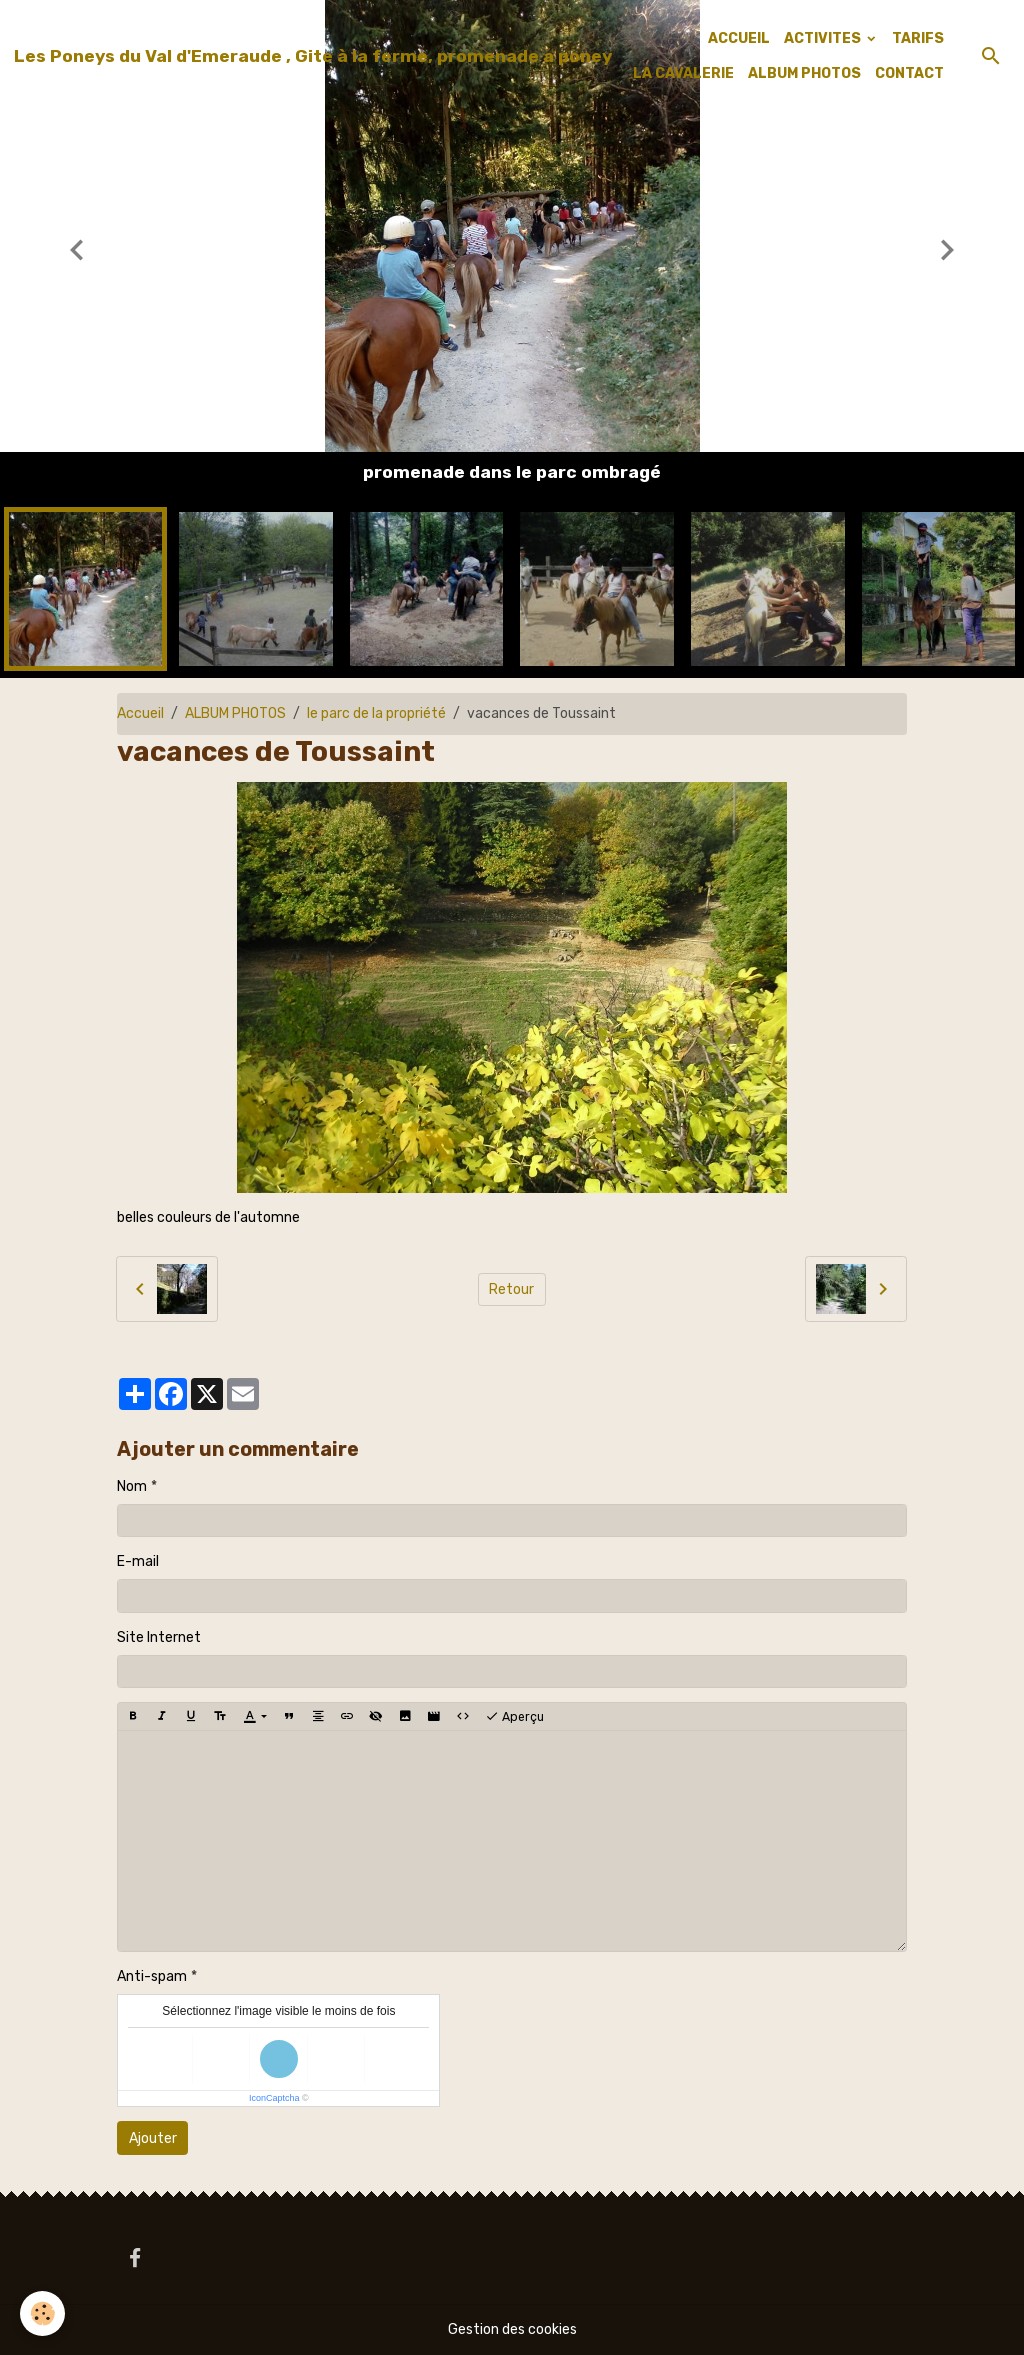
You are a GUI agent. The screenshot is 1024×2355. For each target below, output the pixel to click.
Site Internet (159, 1637)
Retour (511, 1289)
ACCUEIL (739, 38)
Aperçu (514, 1717)
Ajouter (153, 2138)
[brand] (313, 56)
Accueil (140, 713)
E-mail (138, 1561)
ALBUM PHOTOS (804, 73)
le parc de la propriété (376, 713)
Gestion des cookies (512, 2329)
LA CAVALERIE (683, 73)
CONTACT (909, 73)
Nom (132, 1486)
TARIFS (918, 38)
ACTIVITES (824, 38)
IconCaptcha (274, 2098)
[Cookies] (42, 2313)
